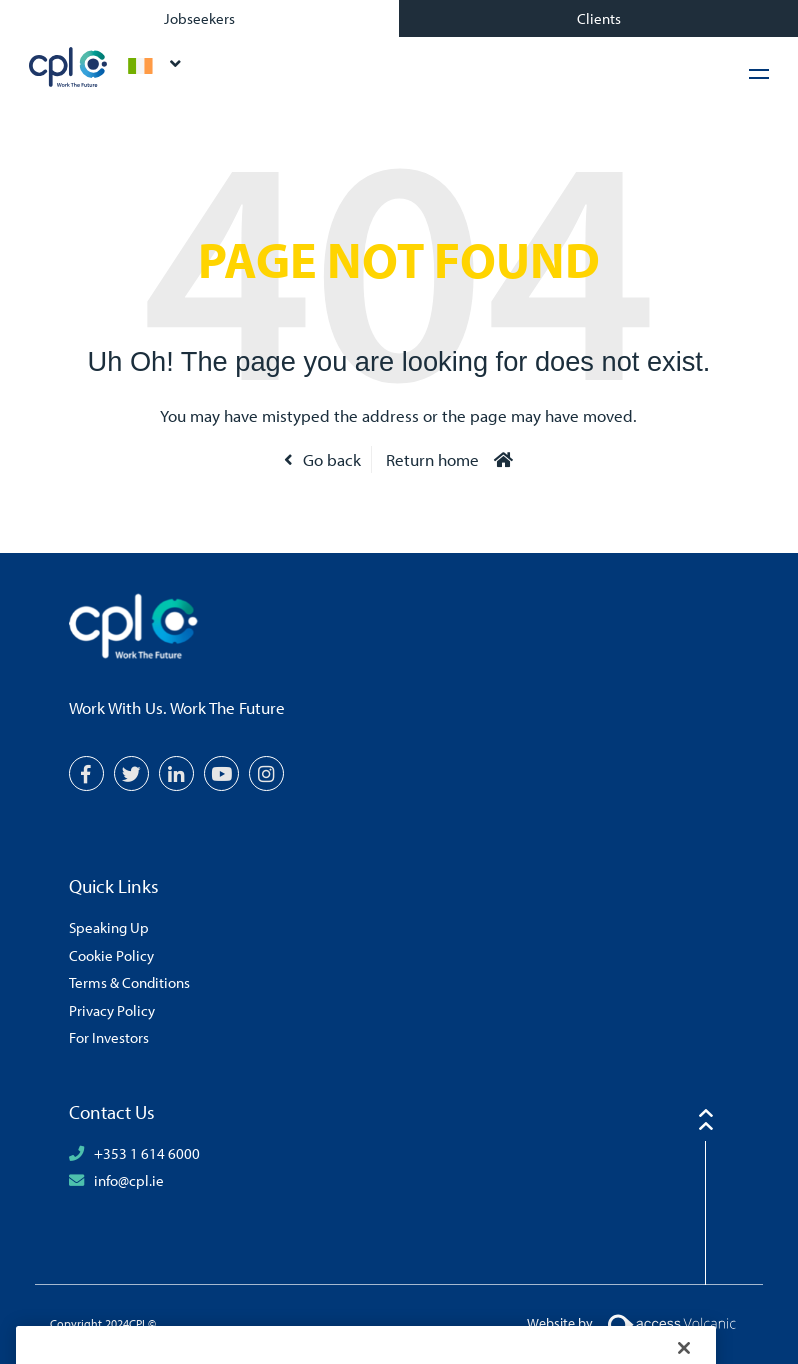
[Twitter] (131, 773)
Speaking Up (109, 927)
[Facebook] (86, 773)
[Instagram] (266, 773)
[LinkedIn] (176, 773)
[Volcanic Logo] (671, 1322)
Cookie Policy (111, 955)
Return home (432, 459)
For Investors (109, 1037)
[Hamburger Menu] (758, 73)
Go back (332, 459)
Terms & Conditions (129, 982)
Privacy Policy (112, 1010)
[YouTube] (221, 773)
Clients (599, 18)
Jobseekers (199, 18)
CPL (68, 67)
